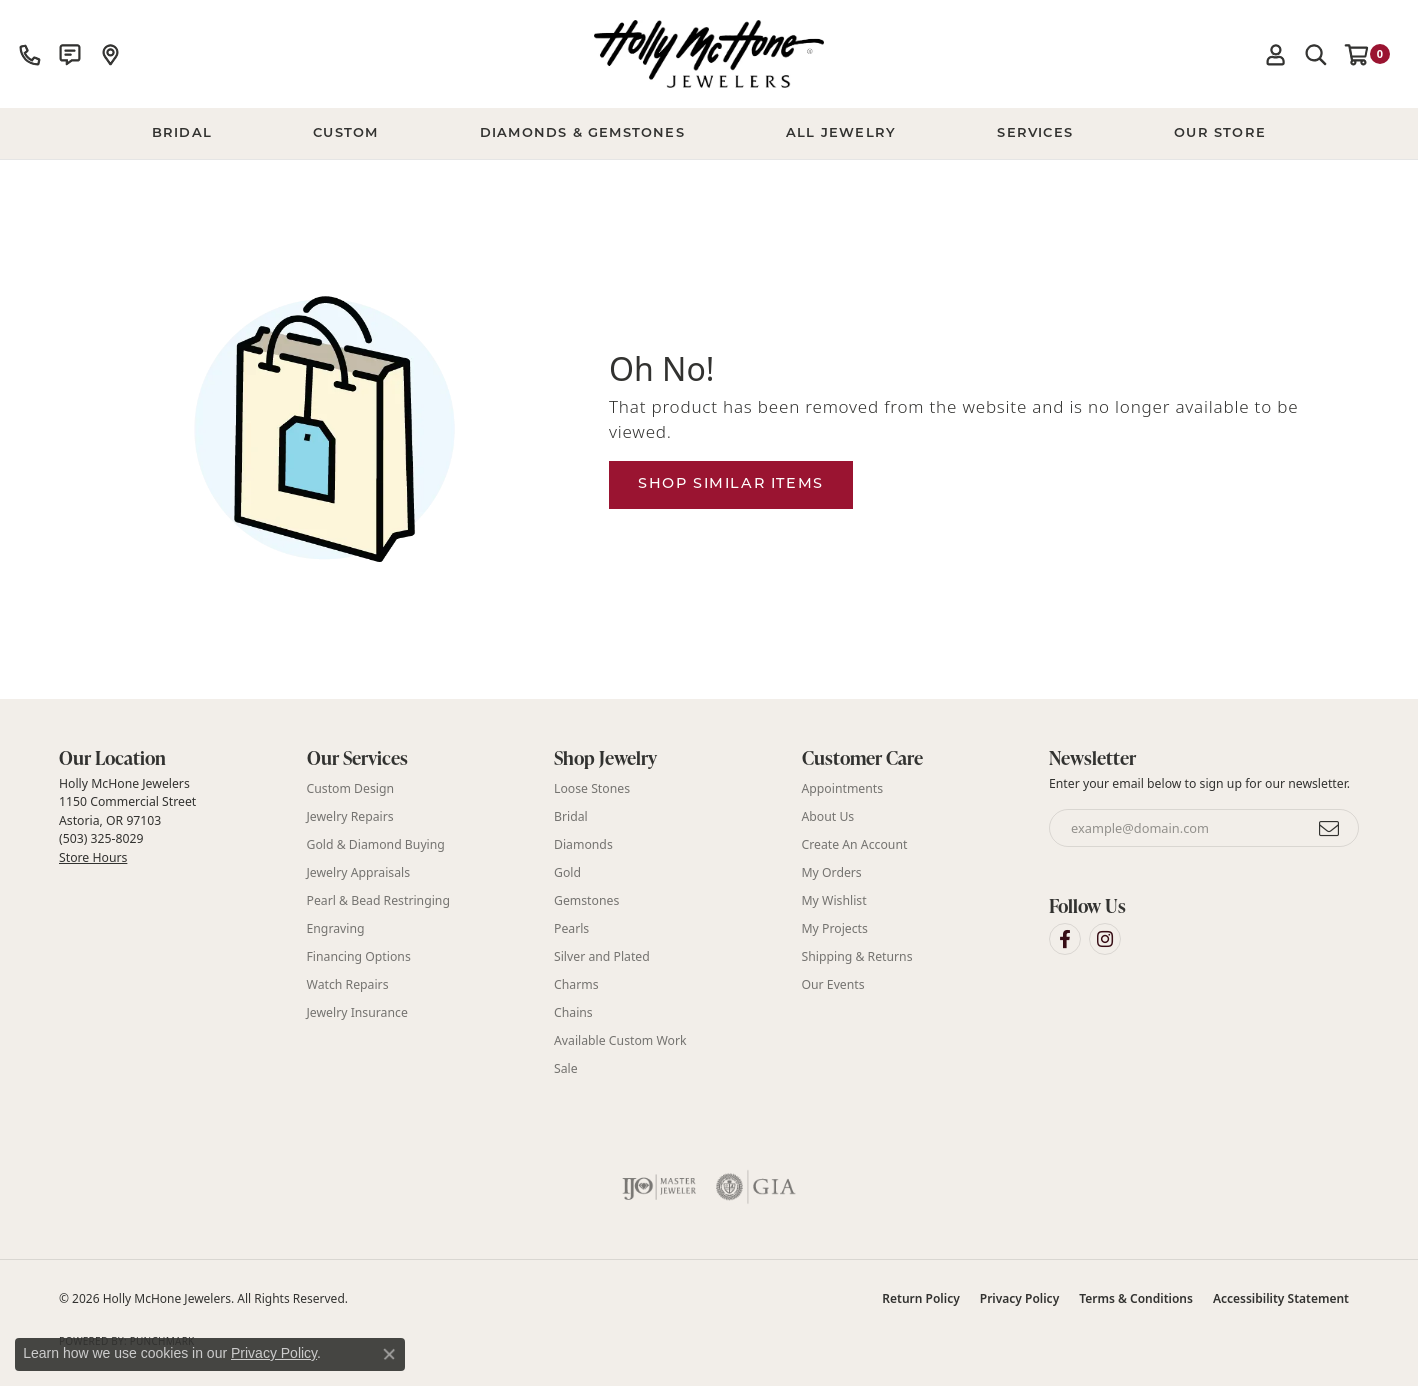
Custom (345, 133)
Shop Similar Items (731, 484)
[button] (1276, 54)
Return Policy (920, 1298)
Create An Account (855, 844)
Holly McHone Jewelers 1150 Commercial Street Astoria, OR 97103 (127, 820)
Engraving (336, 928)
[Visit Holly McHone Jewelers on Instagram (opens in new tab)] (1105, 939)
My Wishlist (834, 900)
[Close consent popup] (389, 1354)
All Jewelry (841, 133)
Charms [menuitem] (576, 984)
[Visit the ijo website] (659, 1187)
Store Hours (93, 857)
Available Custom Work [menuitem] (620, 1040)
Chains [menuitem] (573, 1012)
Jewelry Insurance (357, 1012)
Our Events (833, 984)
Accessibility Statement (1281, 1298)
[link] (30, 54)
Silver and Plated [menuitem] (602, 956)
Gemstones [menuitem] (586, 900)
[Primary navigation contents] (709, 134)
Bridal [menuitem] (571, 816)
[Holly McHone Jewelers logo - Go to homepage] (709, 54)
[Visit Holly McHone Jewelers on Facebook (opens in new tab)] (1065, 939)
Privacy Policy (1019, 1298)
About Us (828, 816)
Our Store (1220, 133)
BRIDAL (182, 133)
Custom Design (351, 788)
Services (1035, 133)
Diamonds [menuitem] (583, 844)
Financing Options (359, 956)
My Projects (835, 928)
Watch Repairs (348, 984)
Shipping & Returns (857, 956)
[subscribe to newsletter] (1330, 828)
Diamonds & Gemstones (582, 133)
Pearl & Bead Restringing (378, 900)
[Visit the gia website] (756, 1187)
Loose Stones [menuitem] (592, 788)
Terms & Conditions (1136, 1298)
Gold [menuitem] (567, 872)
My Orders (832, 872)
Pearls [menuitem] (571, 928)
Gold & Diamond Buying (376, 844)
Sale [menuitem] (566, 1068)
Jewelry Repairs (350, 816)
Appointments (843, 788)
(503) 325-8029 (101, 838)
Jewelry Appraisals (359, 872)
